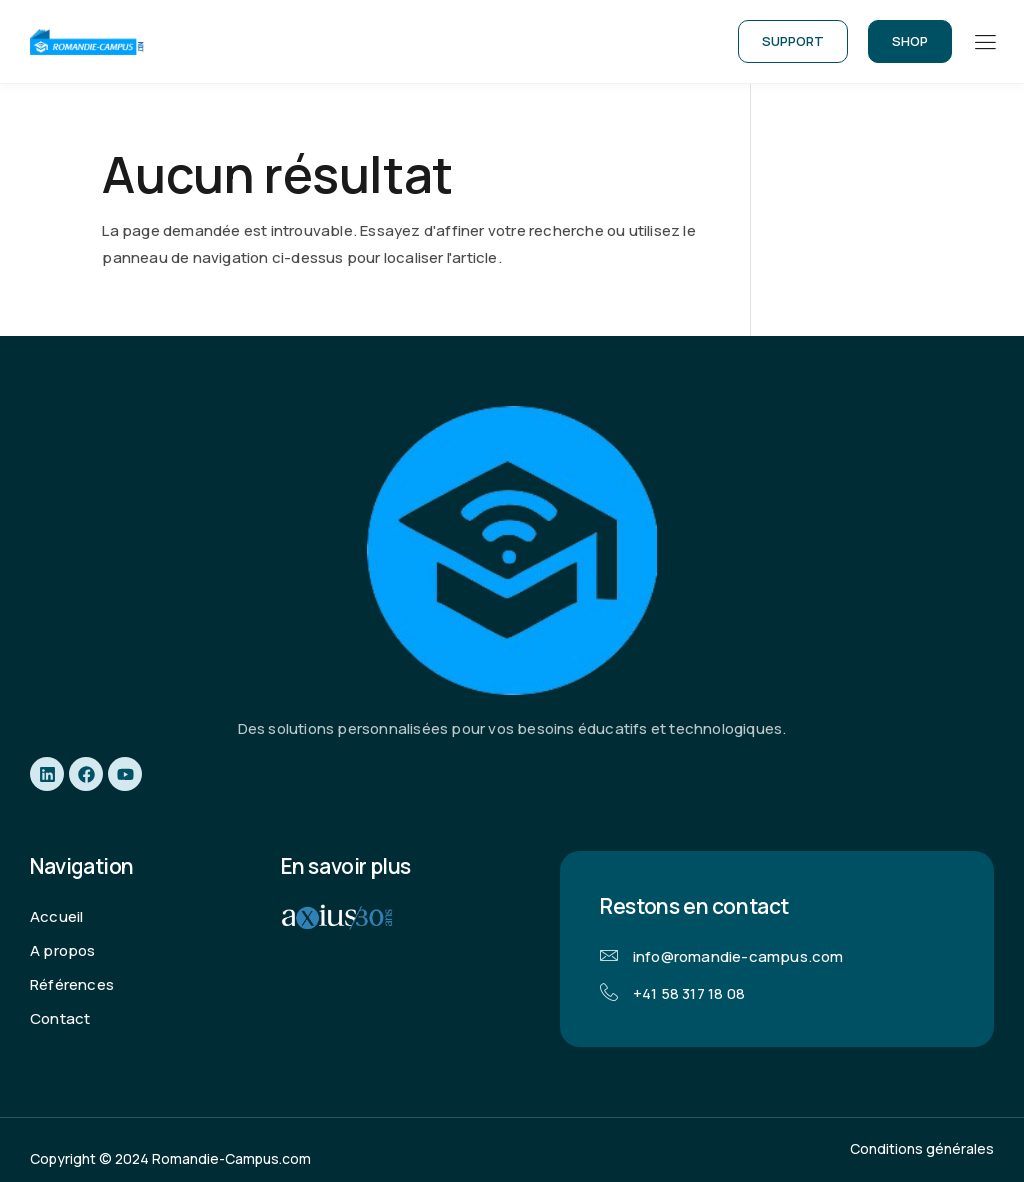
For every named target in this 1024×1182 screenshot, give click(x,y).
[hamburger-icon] (984, 43)
